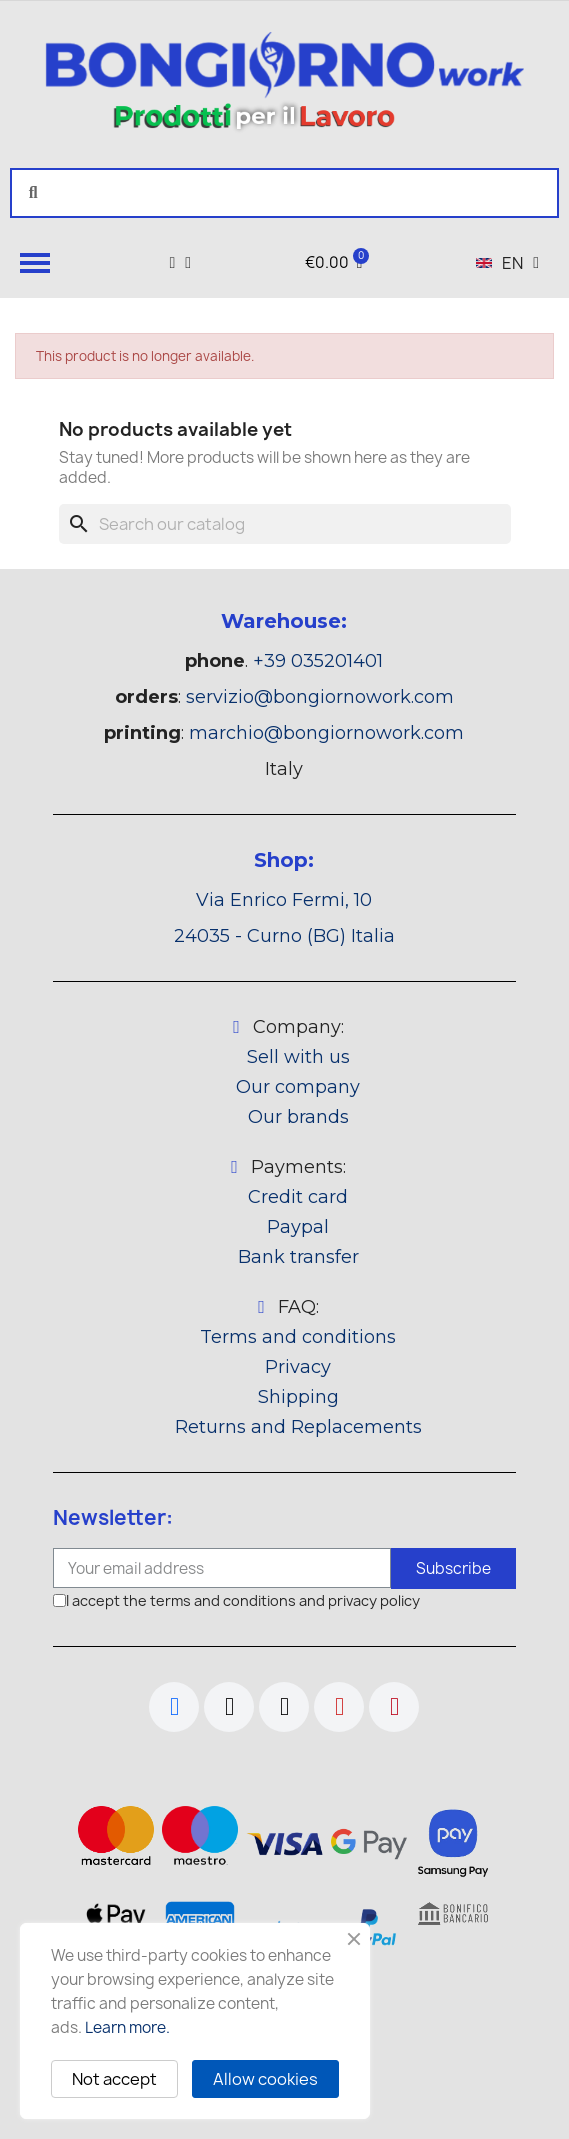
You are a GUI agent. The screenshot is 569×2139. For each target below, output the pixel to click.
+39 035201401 (318, 661)
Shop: (284, 860)
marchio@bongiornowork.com (326, 733)
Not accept (114, 2079)
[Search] (285, 524)
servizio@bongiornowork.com (320, 697)
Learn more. (127, 2027)
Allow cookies (265, 2079)
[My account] (180, 263)
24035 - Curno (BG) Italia (284, 936)
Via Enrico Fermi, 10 (284, 900)
